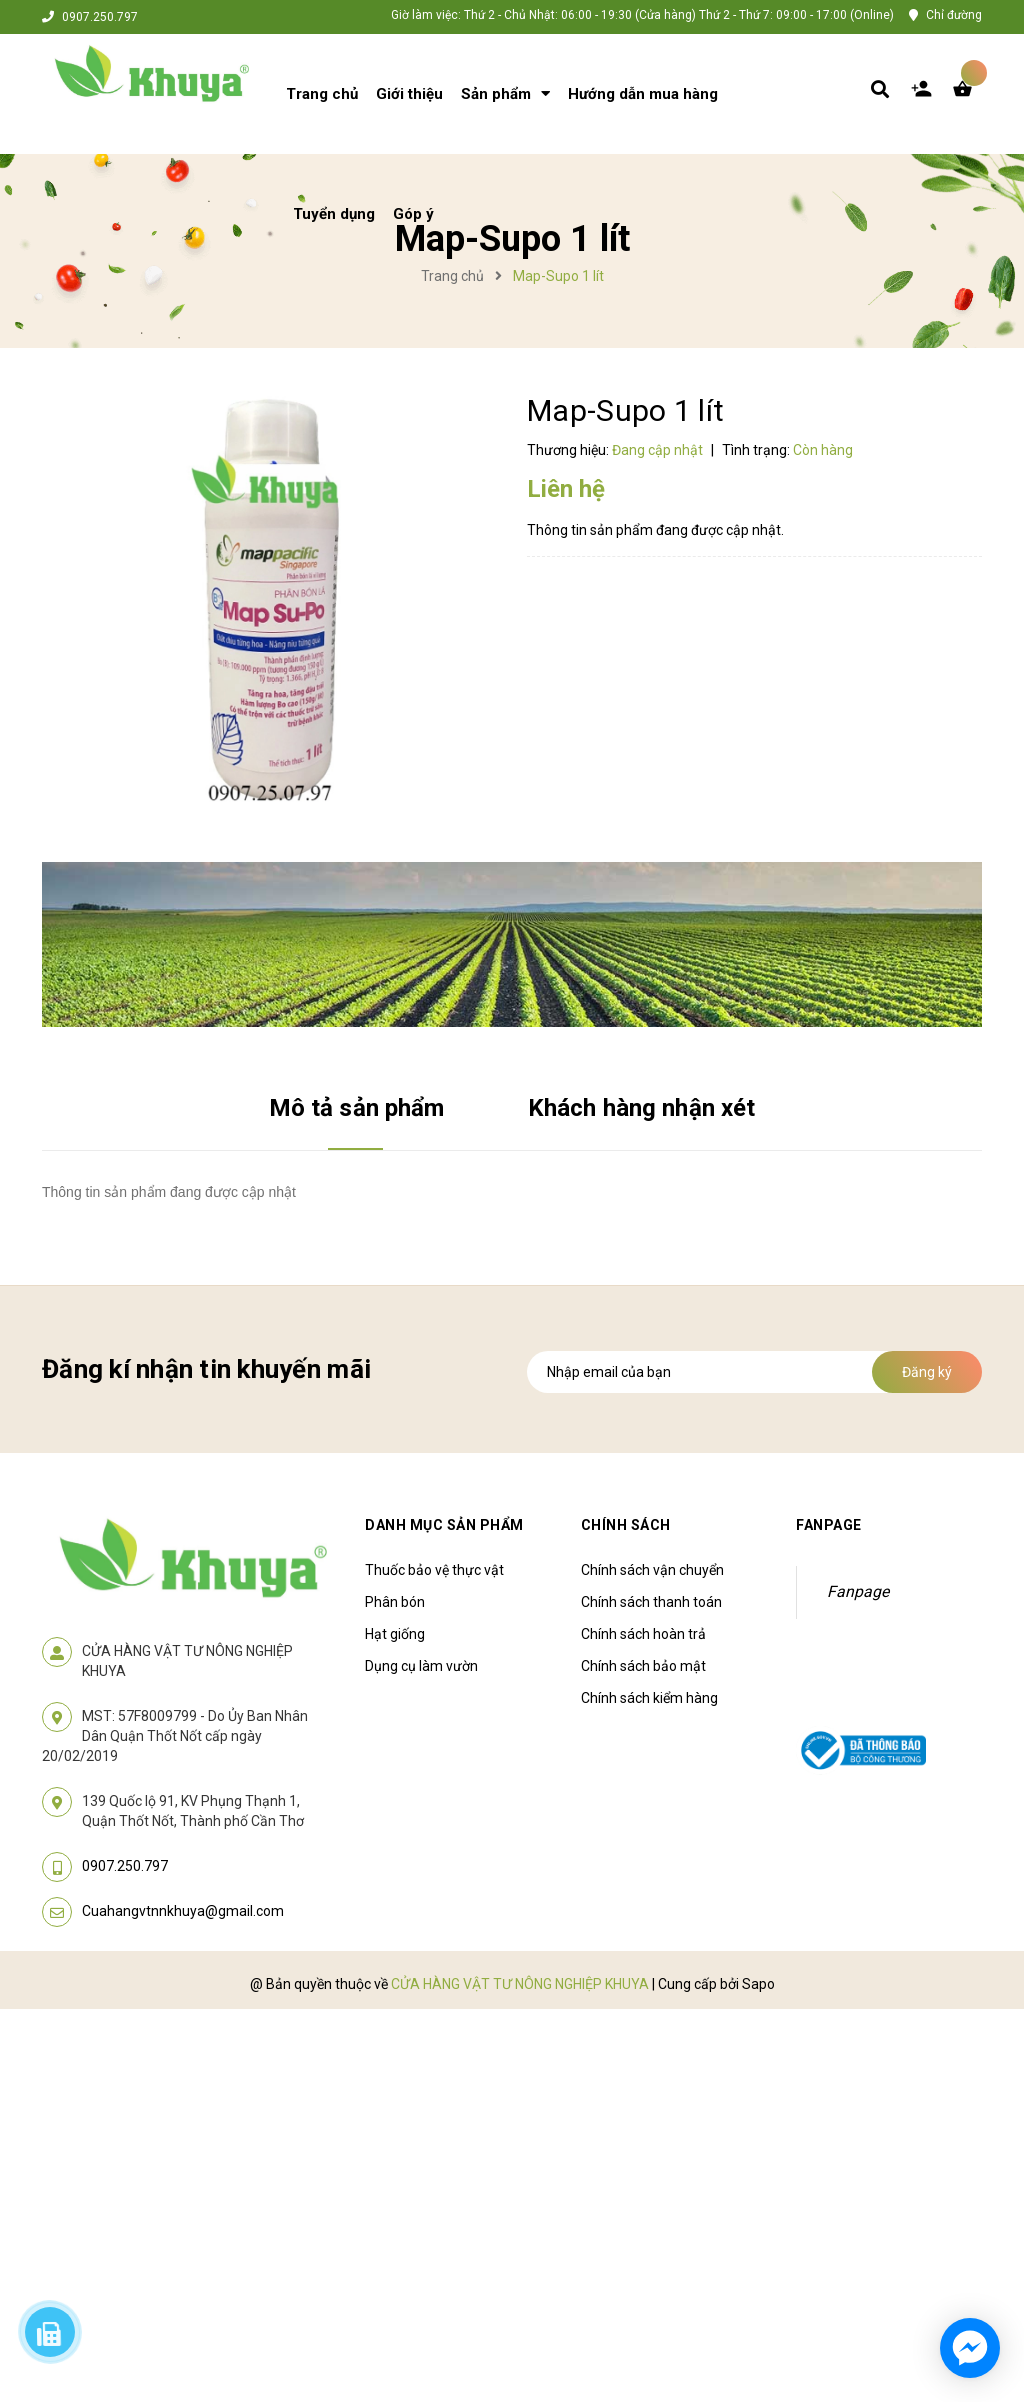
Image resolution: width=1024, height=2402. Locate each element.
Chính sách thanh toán (651, 1602)
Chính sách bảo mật (643, 1666)
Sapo (758, 1984)
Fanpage (858, 1591)
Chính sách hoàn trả (643, 1634)
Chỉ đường (954, 15)
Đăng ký (927, 1372)
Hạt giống (395, 1634)
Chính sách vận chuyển (652, 1570)
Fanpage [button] (829, 1525)
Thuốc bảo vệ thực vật (434, 1570)
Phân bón (395, 1602)
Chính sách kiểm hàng (649, 1698)
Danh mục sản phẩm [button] (444, 1525)
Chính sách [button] (626, 1525)
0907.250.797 (100, 17)
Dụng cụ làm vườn (421, 1666)
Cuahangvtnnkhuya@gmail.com (183, 1911)
